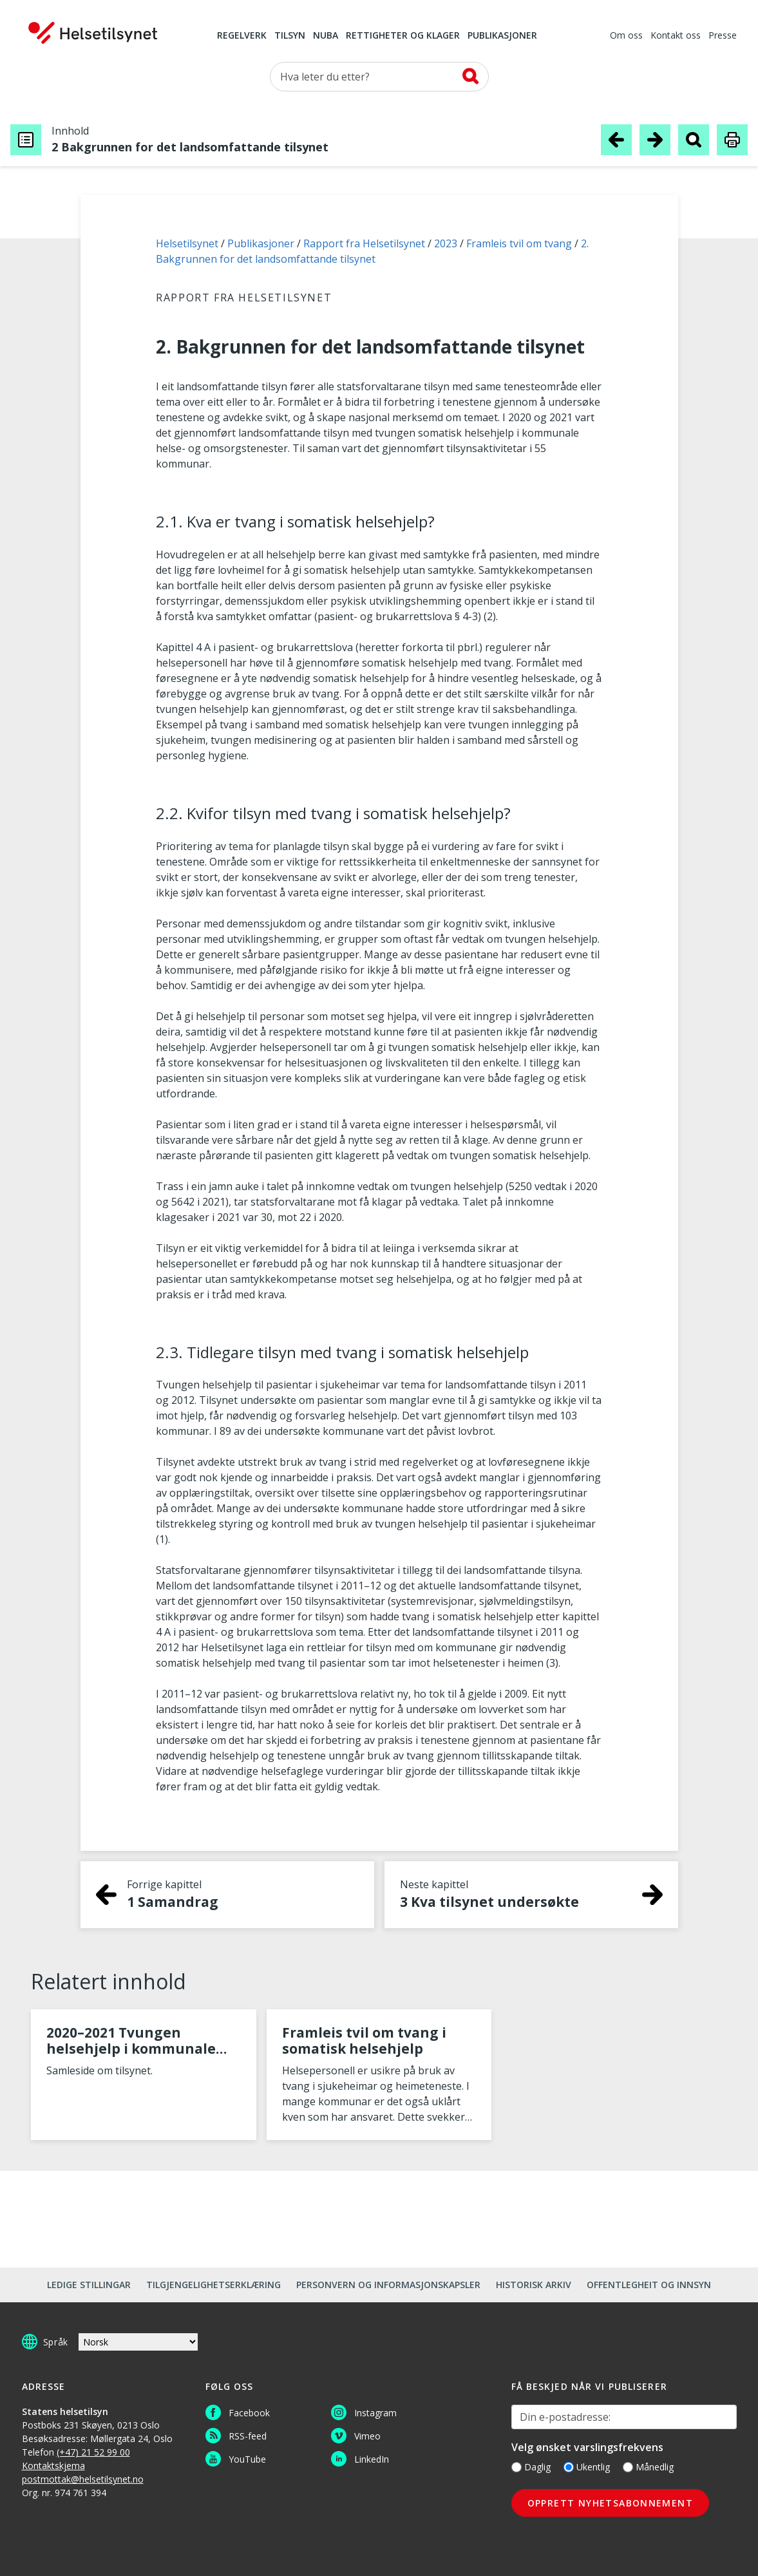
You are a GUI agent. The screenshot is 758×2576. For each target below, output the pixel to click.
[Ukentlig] (569, 2467)
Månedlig (648, 2467)
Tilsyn (289, 36)
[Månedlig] (628, 2467)
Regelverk (242, 36)
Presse (722, 36)
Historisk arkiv (533, 2284)
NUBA (325, 36)
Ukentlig (587, 2467)
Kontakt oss (675, 36)
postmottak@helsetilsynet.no (83, 2479)
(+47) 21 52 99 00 (93, 2452)
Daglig (531, 2467)
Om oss (626, 36)
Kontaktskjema (53, 2465)
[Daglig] (516, 2467)
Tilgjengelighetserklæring (213, 2284)
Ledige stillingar (89, 2284)
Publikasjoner (502, 36)
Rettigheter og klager (403, 36)
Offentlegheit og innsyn (649, 2284)
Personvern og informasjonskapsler (388, 2284)
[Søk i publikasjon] (693, 139)
